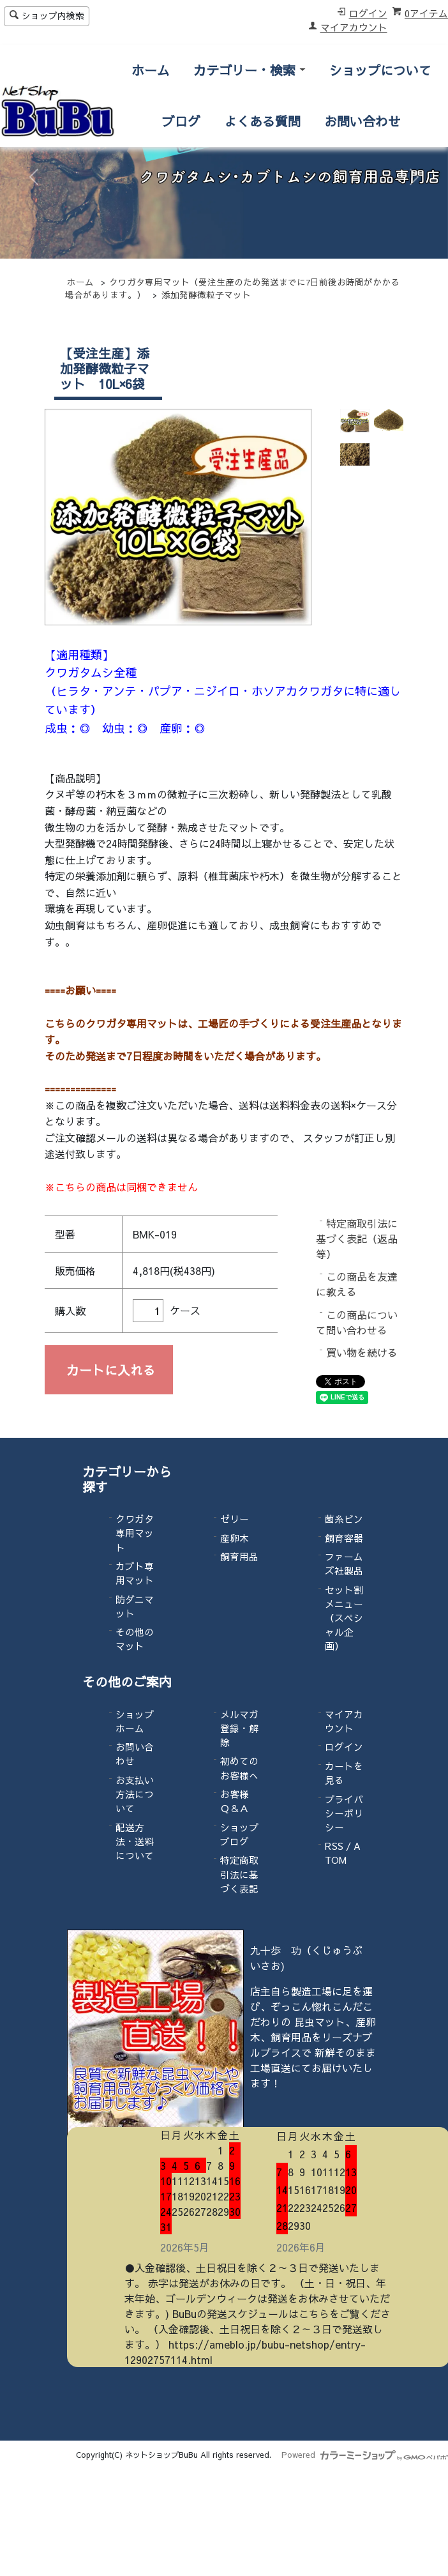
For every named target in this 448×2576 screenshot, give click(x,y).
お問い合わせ (362, 121)
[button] (33, 177)
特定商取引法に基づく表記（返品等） (357, 1238)
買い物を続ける (362, 1352)
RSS (334, 1846)
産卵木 (234, 1538)
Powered (364, 2454)
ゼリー (234, 1519)
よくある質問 (262, 121)
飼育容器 (344, 1538)
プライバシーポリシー (344, 1813)
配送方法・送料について (135, 1841)
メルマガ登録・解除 (239, 1728)
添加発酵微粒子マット (206, 295)
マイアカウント (353, 27)
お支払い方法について (135, 1794)
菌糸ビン (344, 1519)
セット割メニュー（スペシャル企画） (344, 1618)
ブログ (181, 121)
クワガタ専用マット (135, 1533)
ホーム (150, 70)
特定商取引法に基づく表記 (239, 1874)
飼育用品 (239, 1556)
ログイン (368, 13)
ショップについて (380, 70)
